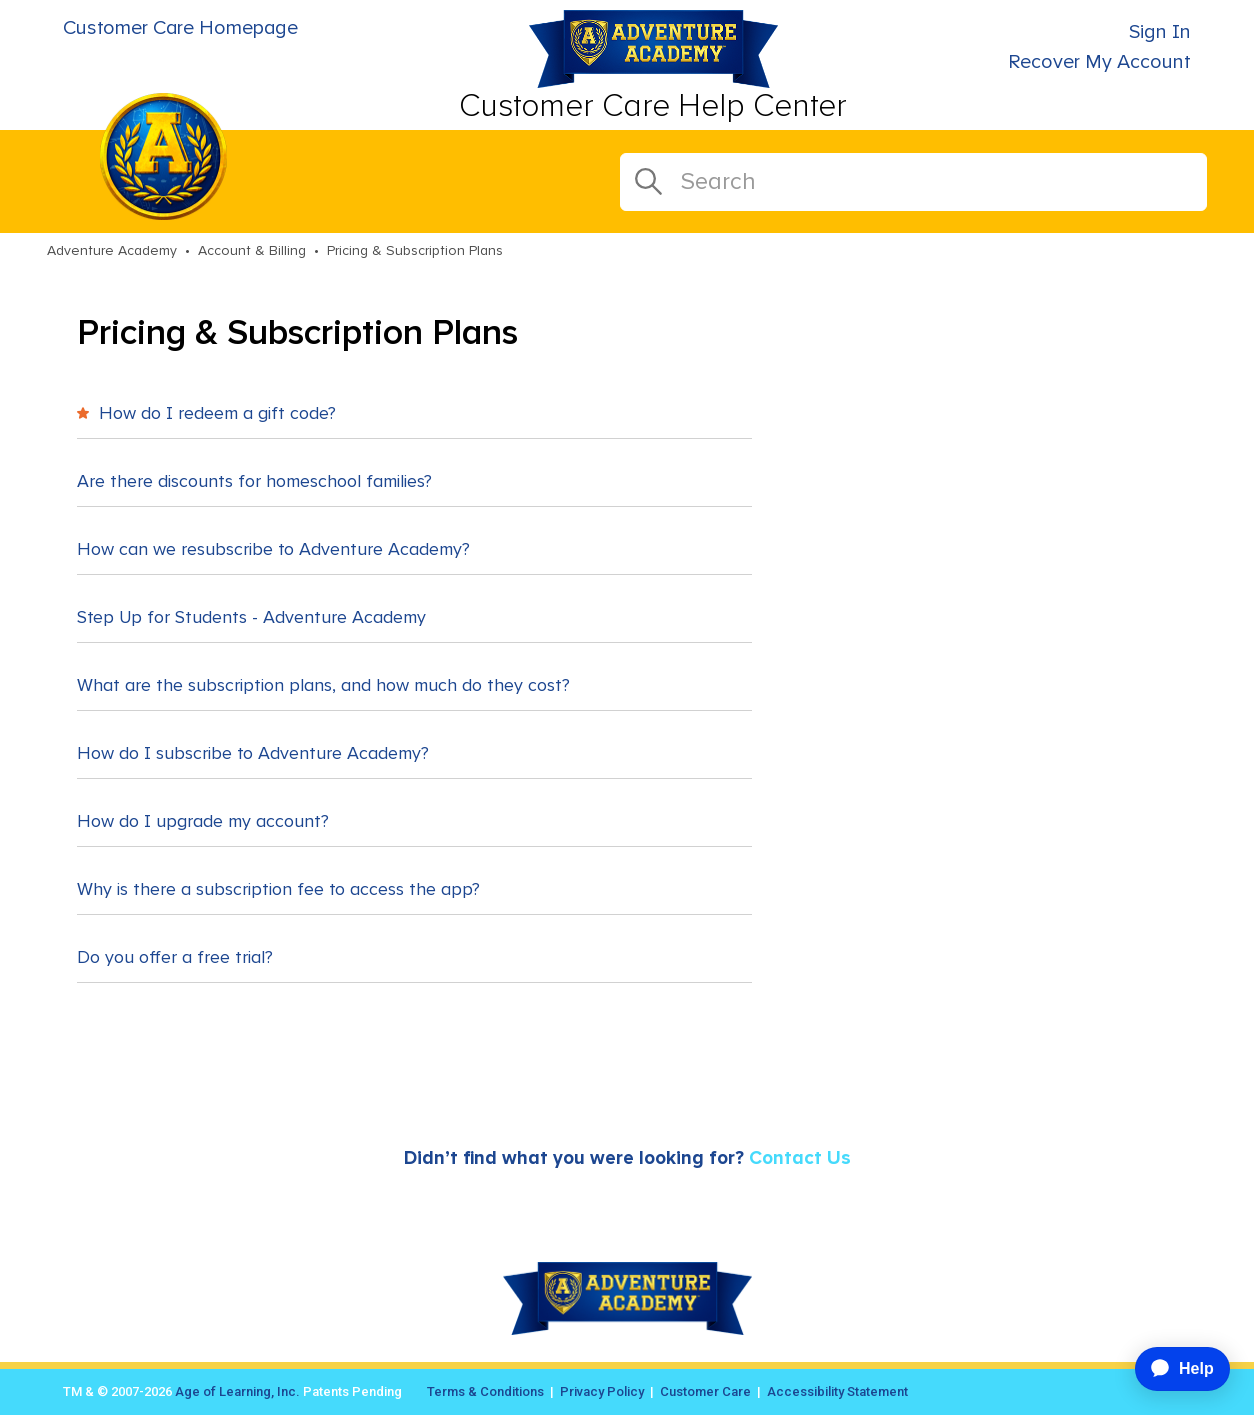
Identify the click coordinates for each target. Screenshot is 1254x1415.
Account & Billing (252, 251)
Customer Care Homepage (180, 28)
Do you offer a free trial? (175, 958)
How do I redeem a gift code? (206, 414)
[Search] (913, 182)
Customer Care (705, 1391)
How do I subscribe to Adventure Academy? (253, 754)
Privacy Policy (602, 1391)
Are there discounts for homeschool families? (254, 482)
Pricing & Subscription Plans (415, 251)
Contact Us (800, 1158)
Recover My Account (1099, 62)
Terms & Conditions (485, 1391)
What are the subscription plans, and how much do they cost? (323, 686)
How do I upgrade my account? (203, 822)
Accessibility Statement (837, 1391)
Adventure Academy (112, 251)
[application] (1174, 1369)
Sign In (1160, 32)
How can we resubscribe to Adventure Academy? (273, 550)
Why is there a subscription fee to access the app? (278, 890)
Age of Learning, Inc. (237, 1391)
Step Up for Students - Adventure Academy (251, 618)
